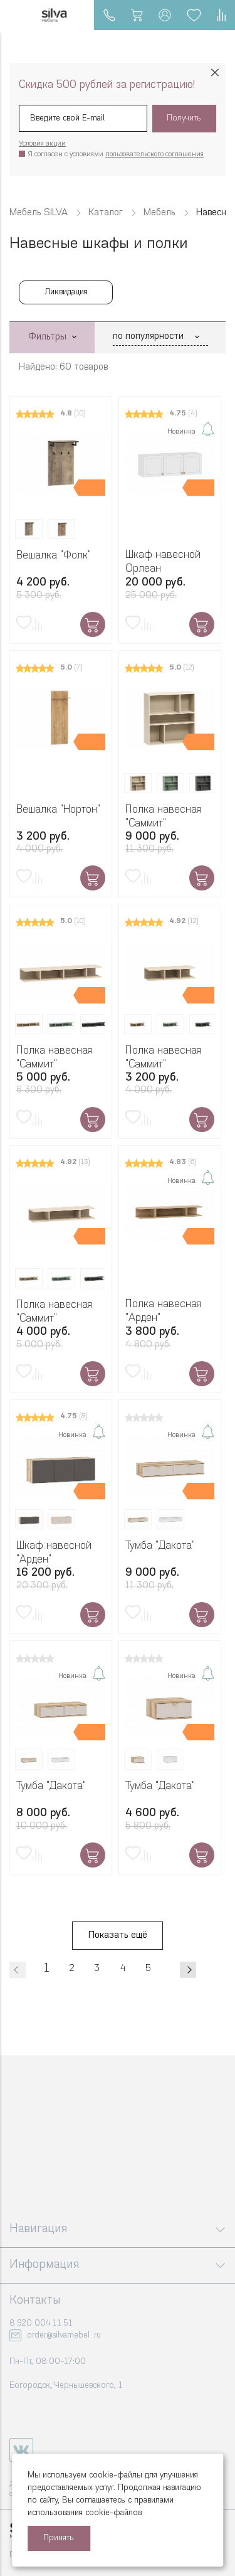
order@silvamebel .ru (64, 2335)
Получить (184, 118)
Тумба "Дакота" (160, 1546)
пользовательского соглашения (154, 154)
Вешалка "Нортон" (58, 809)
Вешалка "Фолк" (53, 555)
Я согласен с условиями (116, 154)
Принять (58, 2538)
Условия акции (42, 144)
